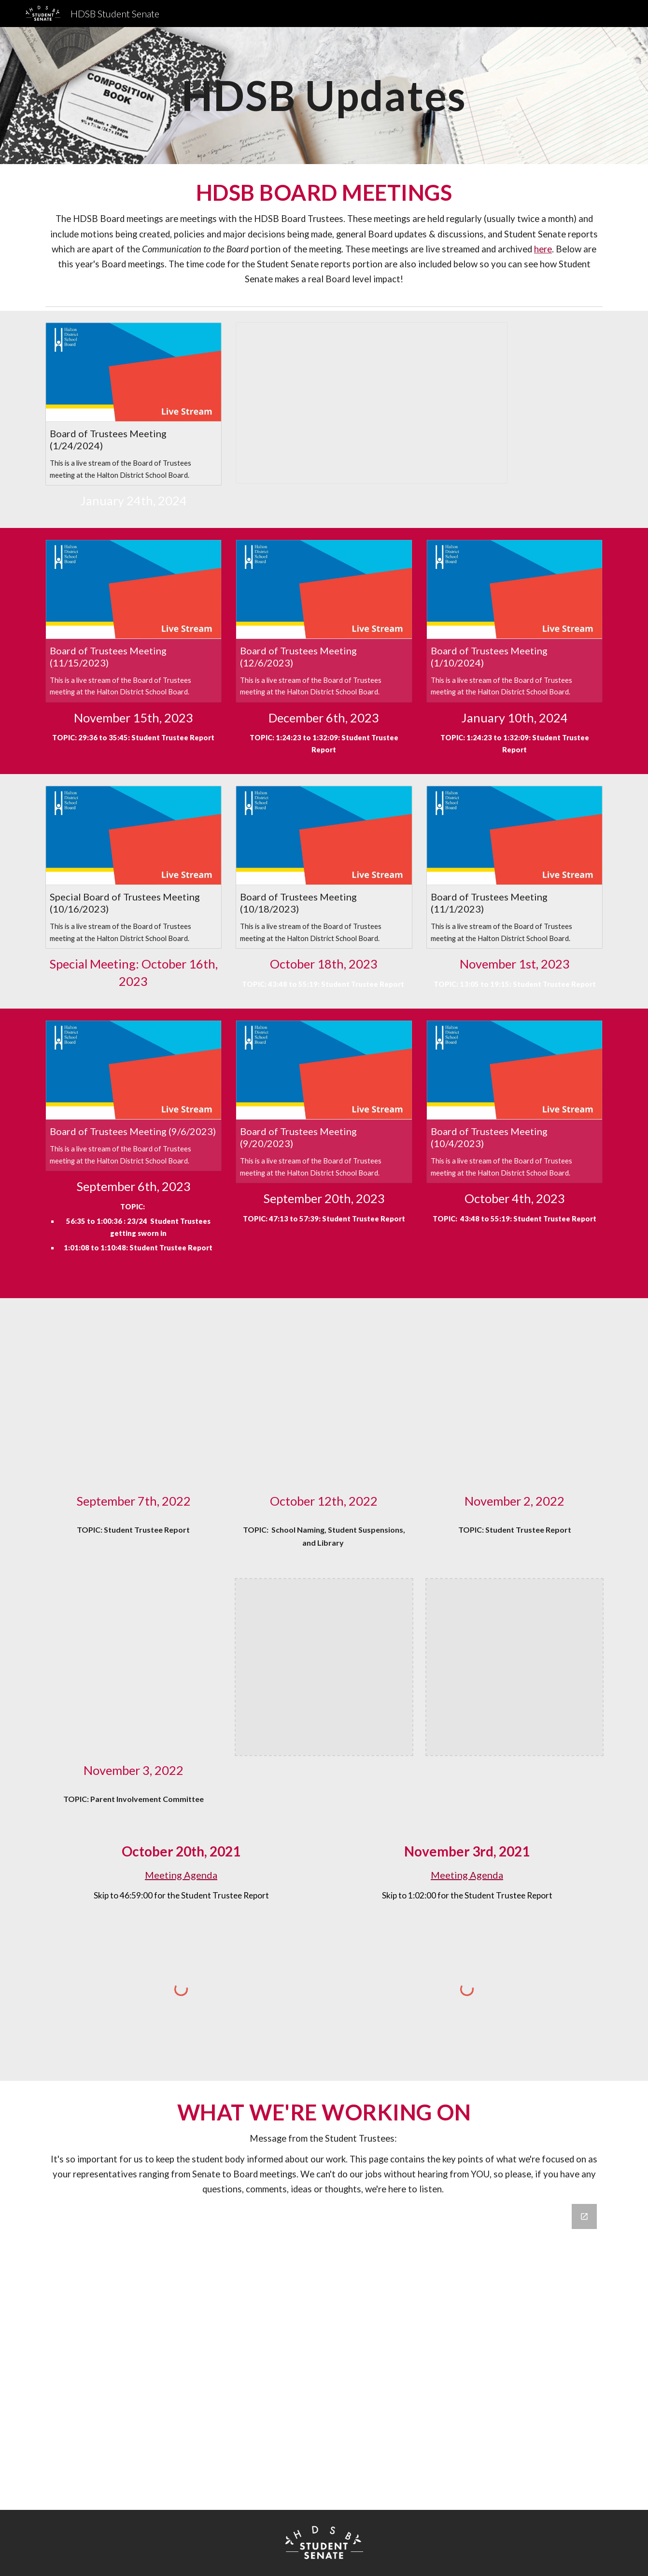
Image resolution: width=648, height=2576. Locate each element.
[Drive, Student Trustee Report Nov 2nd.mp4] (514, 1398)
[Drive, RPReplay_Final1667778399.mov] (133, 1667)
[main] (324, 95)
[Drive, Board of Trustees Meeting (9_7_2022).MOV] (133, 1398)
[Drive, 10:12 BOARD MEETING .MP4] (324, 1398)
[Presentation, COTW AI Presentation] (371, 403)
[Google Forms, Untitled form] (324, 2351)
